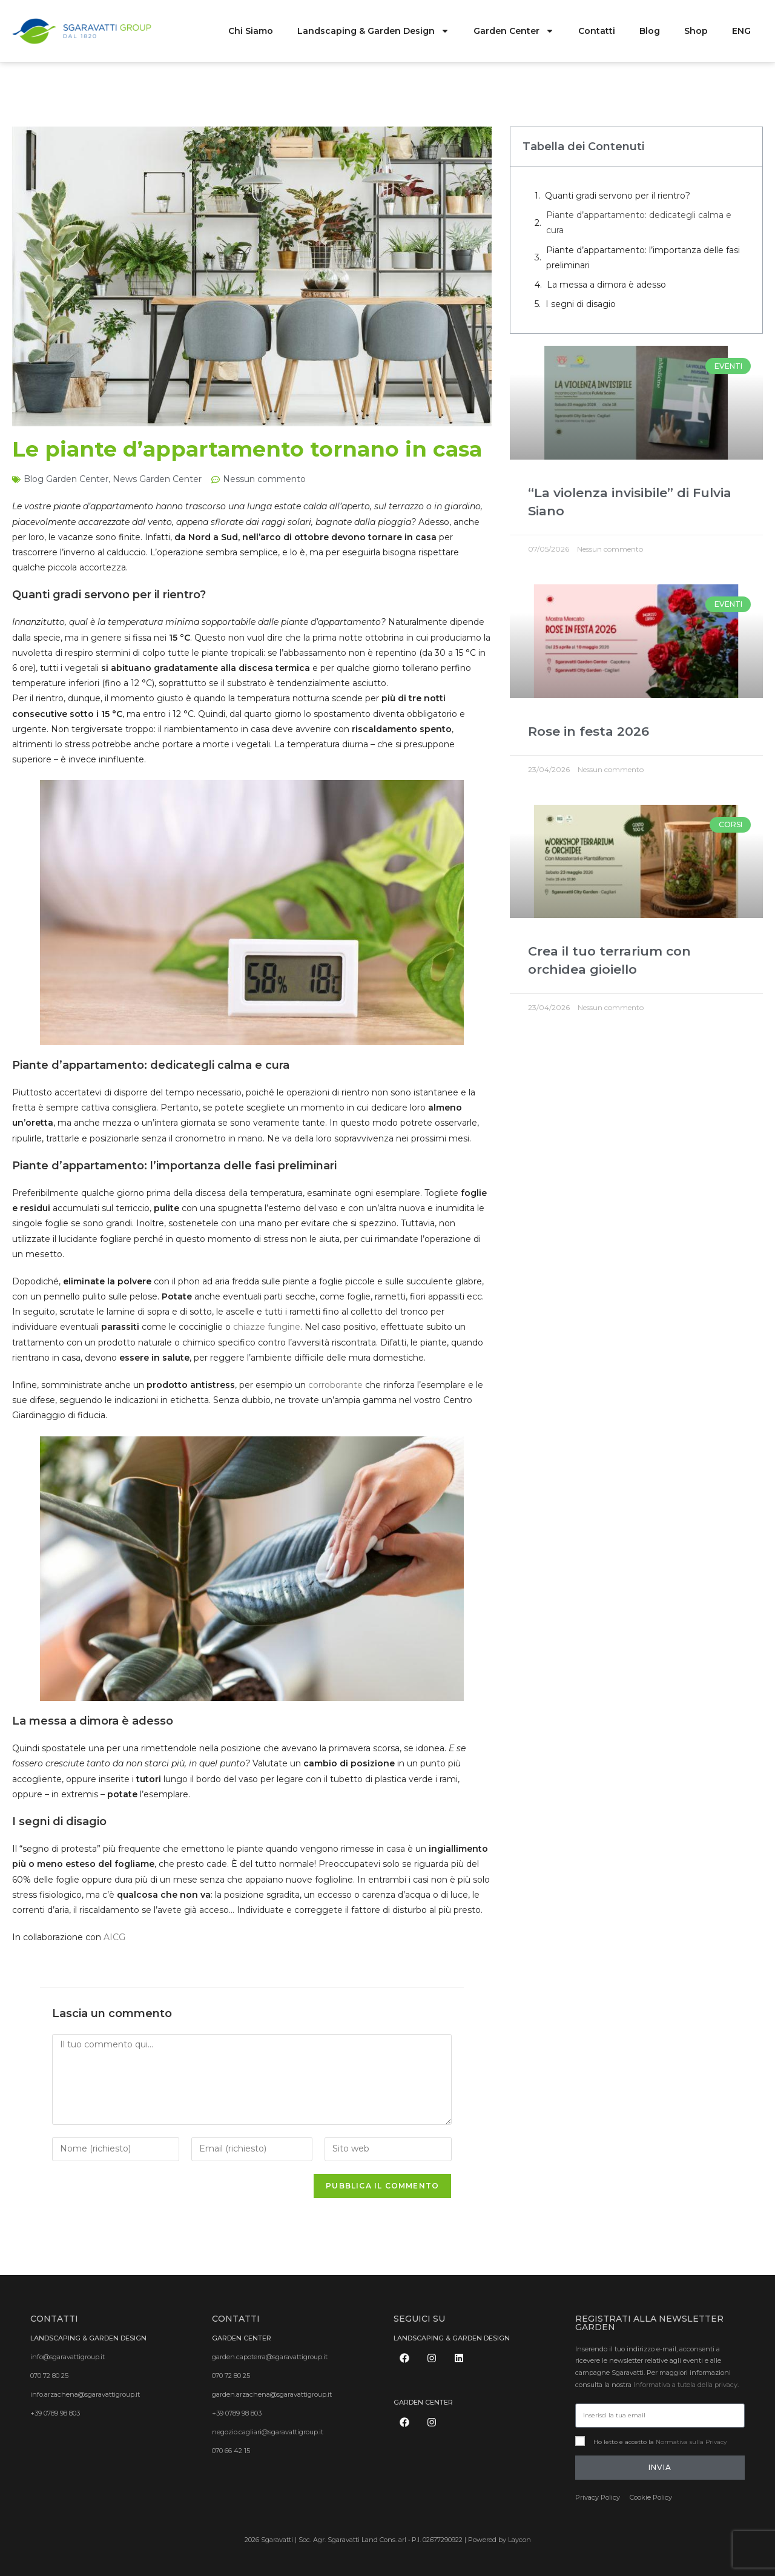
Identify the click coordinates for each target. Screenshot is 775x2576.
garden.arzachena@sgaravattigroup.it (272, 2394)
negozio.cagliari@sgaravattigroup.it (267, 2432)
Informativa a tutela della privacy (685, 2384)
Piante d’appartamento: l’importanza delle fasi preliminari (643, 258)
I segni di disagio (581, 304)
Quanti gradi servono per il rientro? (617, 195)
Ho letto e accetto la (660, 2442)
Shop (696, 30)
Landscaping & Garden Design (373, 31)
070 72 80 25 (49, 2375)
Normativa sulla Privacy (691, 2442)
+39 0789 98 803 (55, 2413)
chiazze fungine (266, 1326)
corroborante (335, 1384)
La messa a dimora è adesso (606, 284)
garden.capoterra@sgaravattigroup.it (270, 2357)
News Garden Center (157, 479)
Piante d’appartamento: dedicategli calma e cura (638, 223)
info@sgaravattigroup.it (67, 2357)
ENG (741, 30)
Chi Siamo (250, 30)
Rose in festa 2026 (588, 731)
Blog (649, 30)
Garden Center (513, 31)
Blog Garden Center (66, 479)
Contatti (596, 30)
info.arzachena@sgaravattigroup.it (85, 2394)
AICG (114, 1937)
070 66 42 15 (231, 2450)
